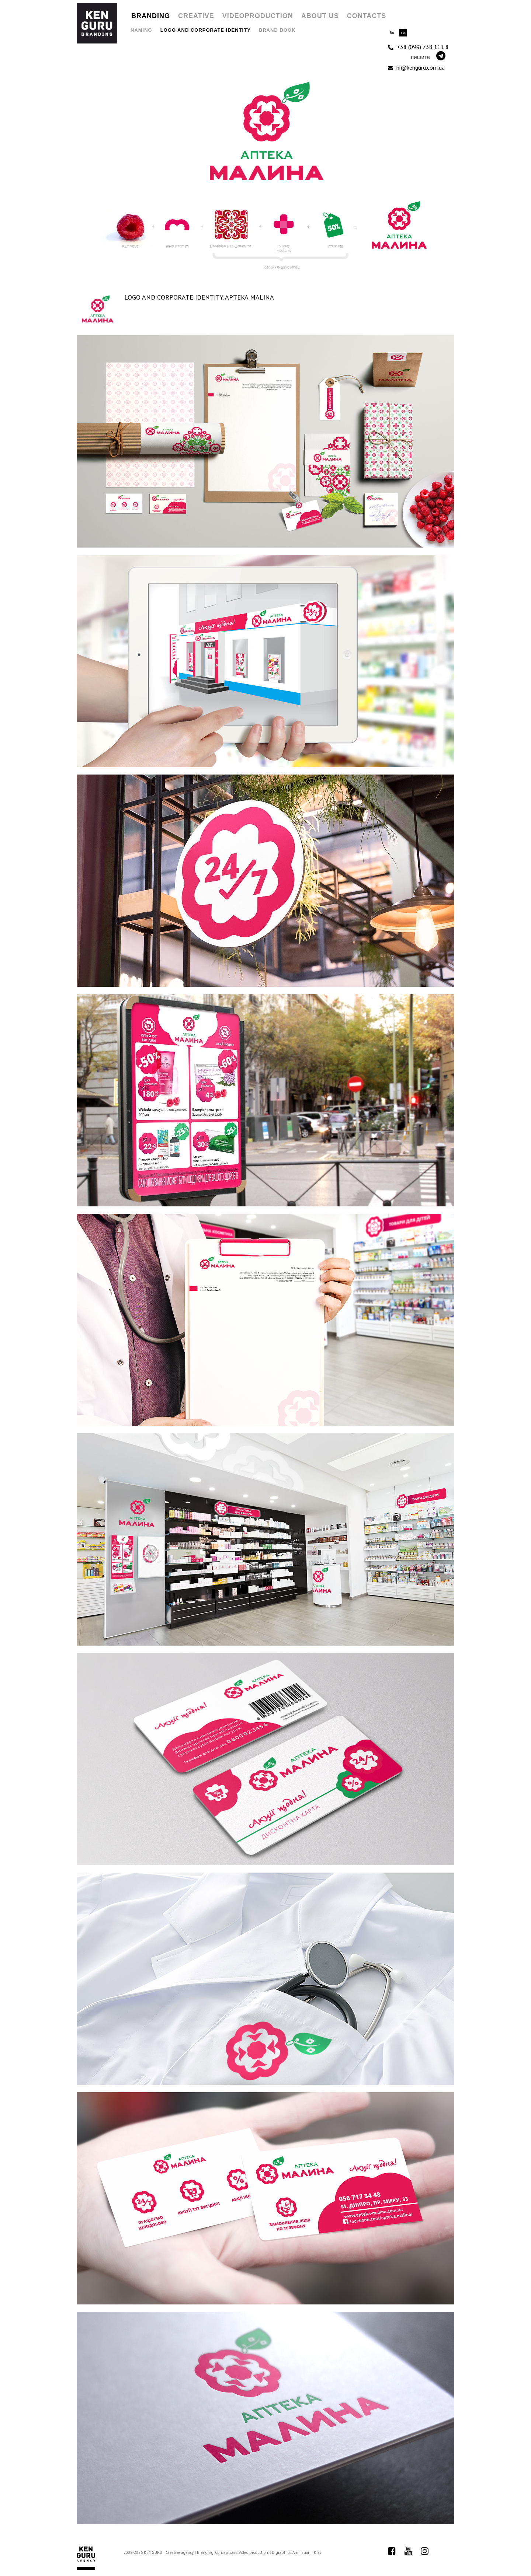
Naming (141, 30)
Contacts (366, 16)
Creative (196, 16)
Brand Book (277, 30)
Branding (150, 16)
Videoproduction (257, 16)
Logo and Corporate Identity (205, 30)
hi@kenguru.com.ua (416, 67)
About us (320, 16)
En (403, 33)
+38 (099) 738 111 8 (418, 47)
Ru (392, 32)
